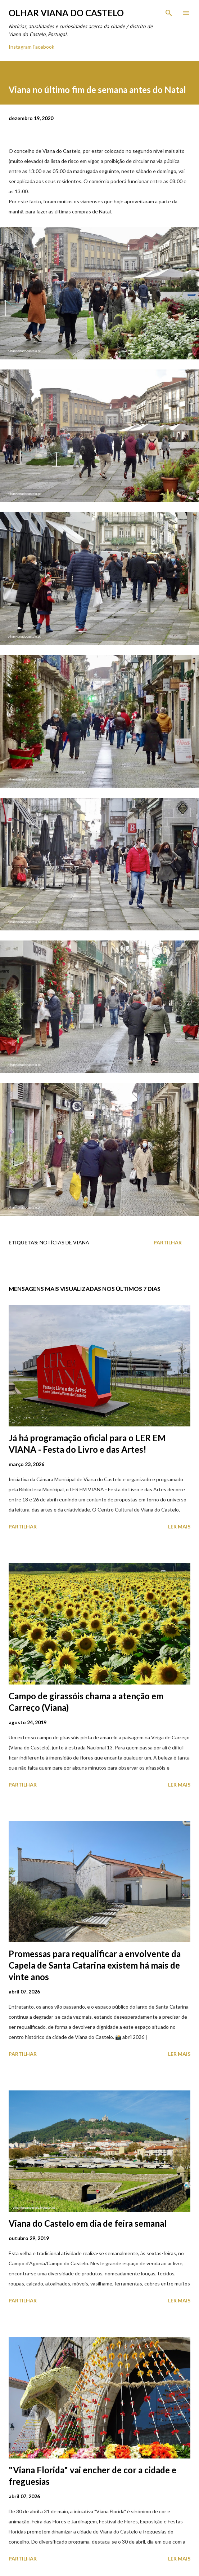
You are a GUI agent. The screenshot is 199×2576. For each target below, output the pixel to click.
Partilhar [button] (168, 1242)
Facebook (43, 47)
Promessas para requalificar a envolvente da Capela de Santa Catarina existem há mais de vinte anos (95, 1965)
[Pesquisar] (168, 13)
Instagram (20, 47)
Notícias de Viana (64, 1242)
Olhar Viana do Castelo (66, 13)
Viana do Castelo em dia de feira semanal (88, 2223)
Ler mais (179, 1526)
